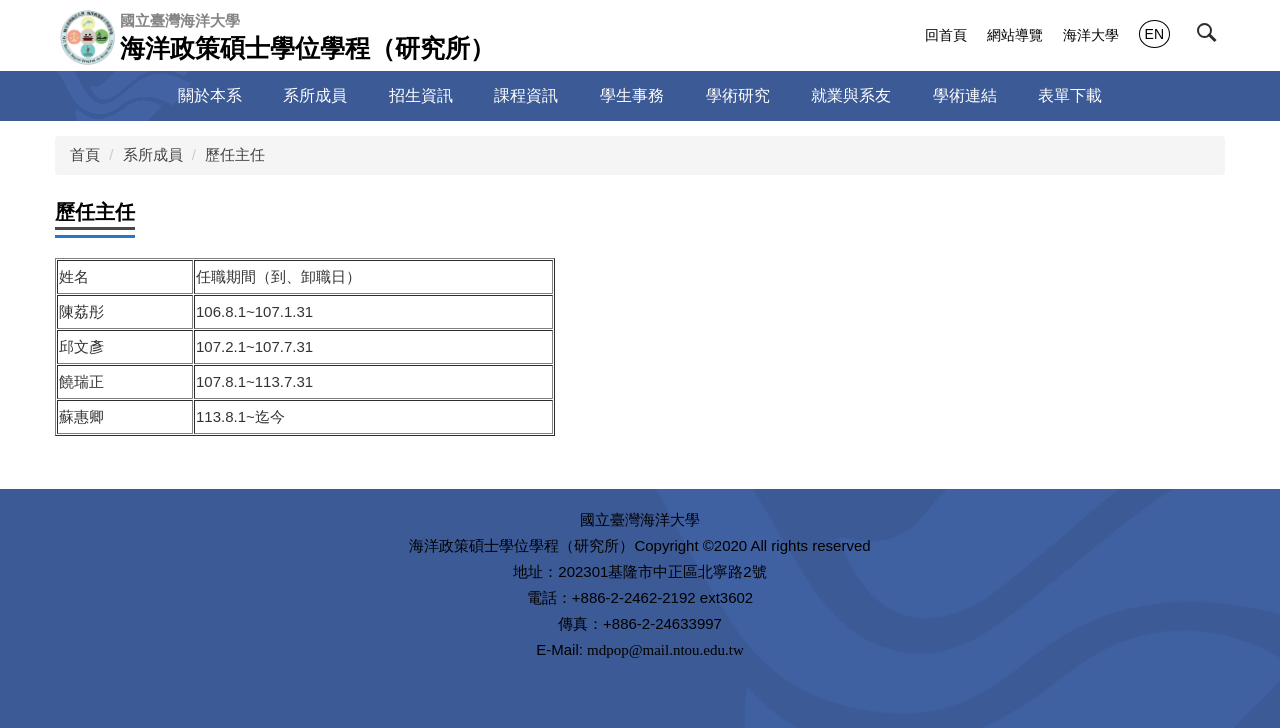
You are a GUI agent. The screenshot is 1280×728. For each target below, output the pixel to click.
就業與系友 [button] (851, 95)
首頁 (85, 154)
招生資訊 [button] (421, 95)
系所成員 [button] (315, 95)
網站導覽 (1015, 35)
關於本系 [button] (210, 95)
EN (1154, 34)
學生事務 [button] (632, 95)
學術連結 (965, 95)
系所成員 (153, 154)
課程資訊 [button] (526, 95)
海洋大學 (1091, 35)
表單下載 (1070, 95)
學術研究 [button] (738, 95)
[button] (1211, 37)
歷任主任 (235, 154)
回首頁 (946, 35)
